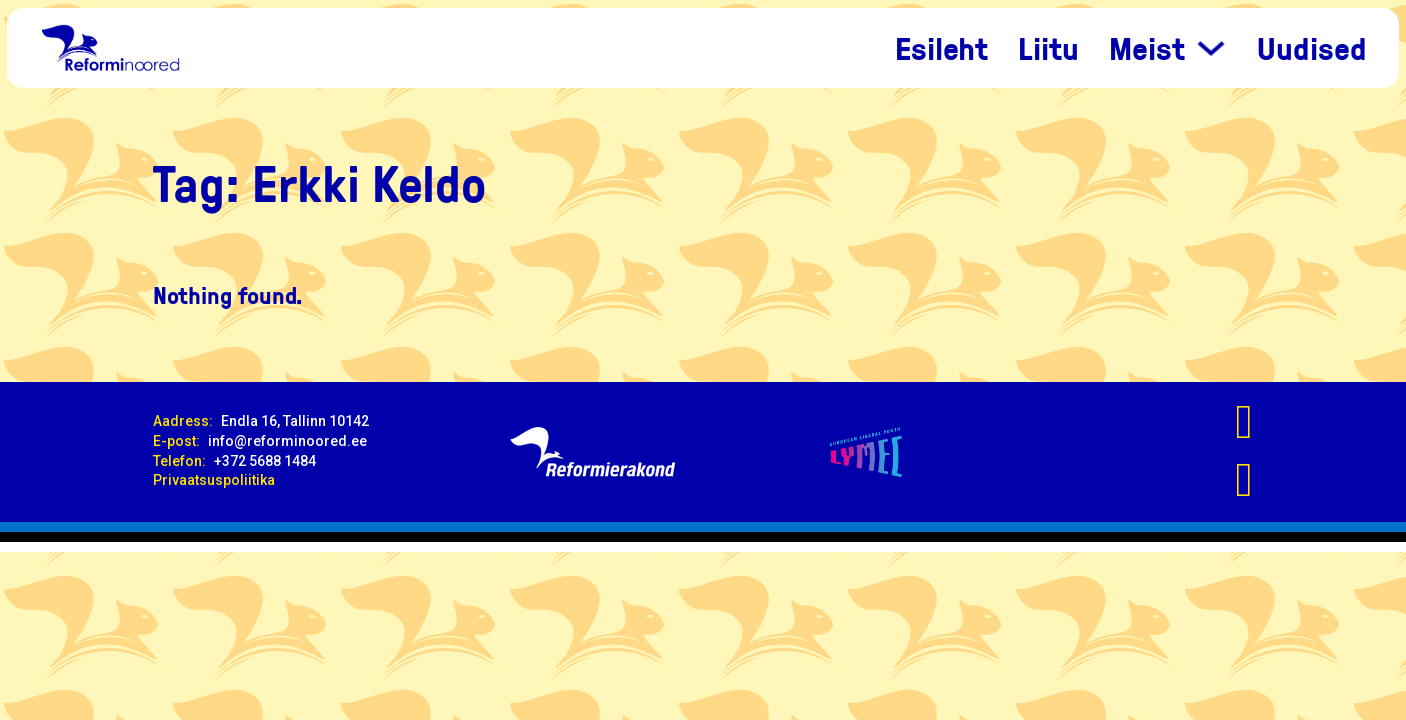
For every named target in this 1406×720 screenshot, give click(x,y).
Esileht (941, 48)
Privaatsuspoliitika (214, 480)
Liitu (1048, 48)
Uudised (1312, 48)
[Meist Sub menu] (1211, 48)
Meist (1147, 48)
